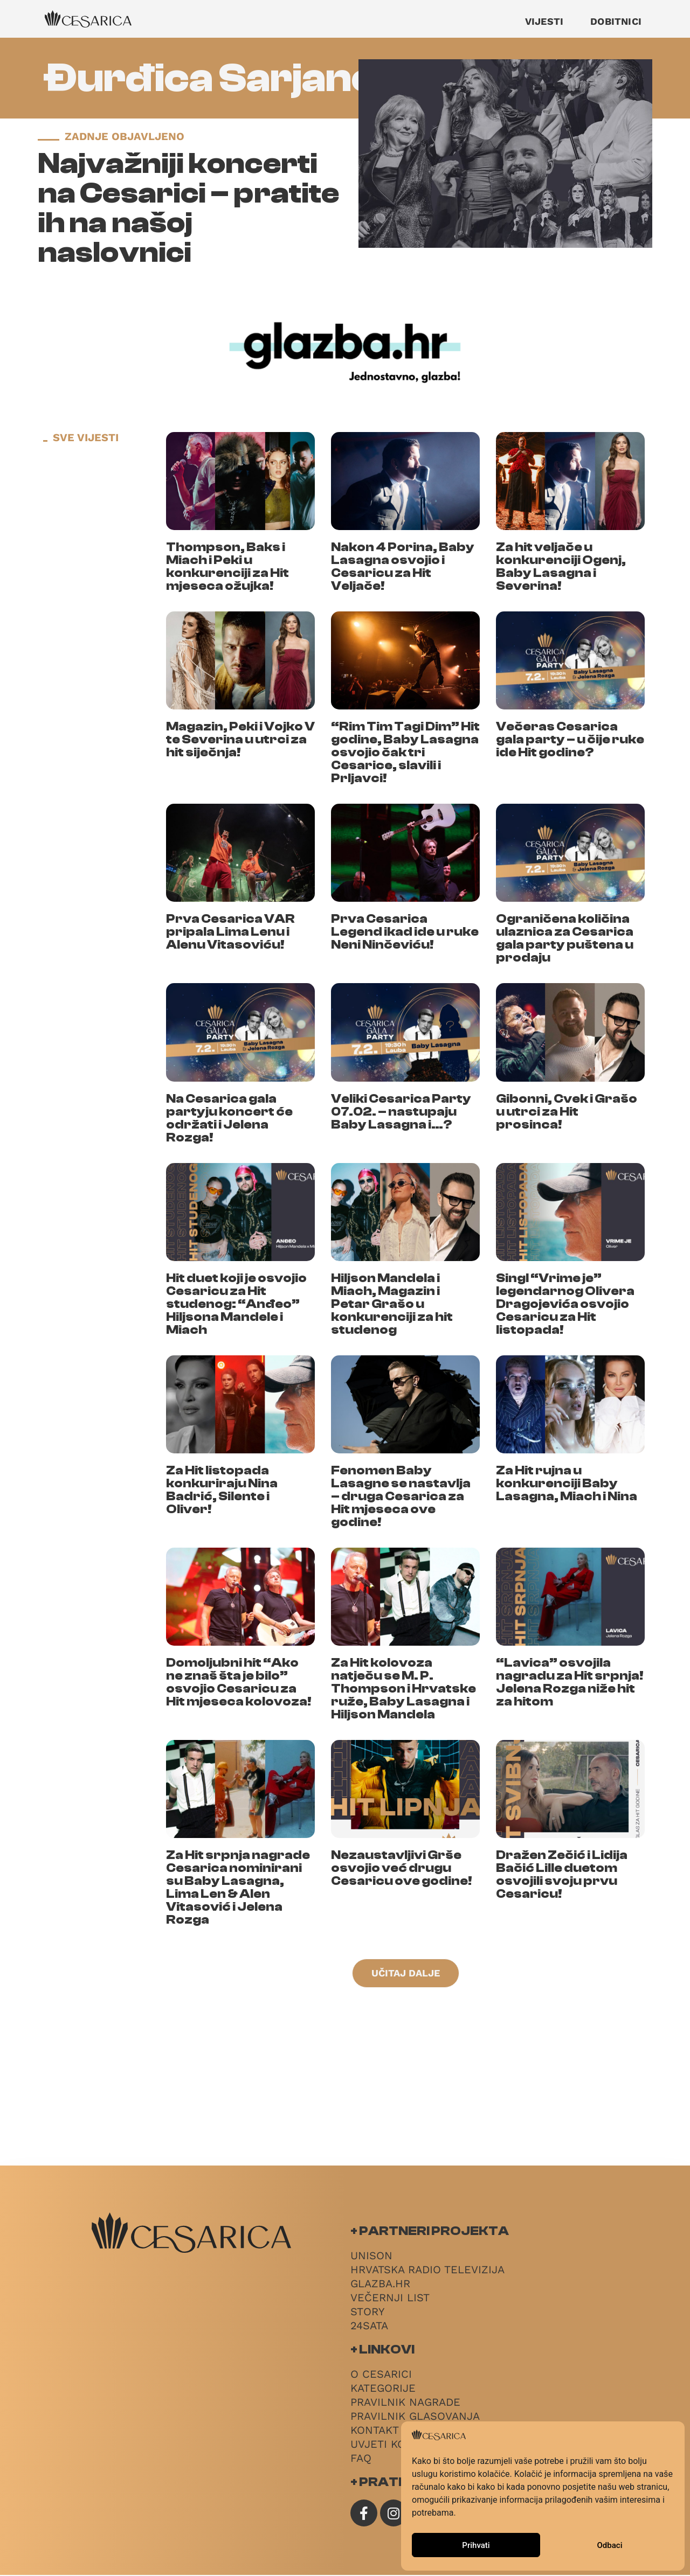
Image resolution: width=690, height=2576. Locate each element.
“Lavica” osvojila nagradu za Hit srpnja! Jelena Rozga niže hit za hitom (570, 1682)
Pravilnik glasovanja (415, 2417)
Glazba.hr (380, 2284)
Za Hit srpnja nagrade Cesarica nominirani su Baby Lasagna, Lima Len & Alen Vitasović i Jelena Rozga (238, 1887)
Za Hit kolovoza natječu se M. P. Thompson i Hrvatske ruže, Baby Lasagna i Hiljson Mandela (403, 1688)
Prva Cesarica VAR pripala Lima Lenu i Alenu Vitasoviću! (230, 931)
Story (367, 2312)
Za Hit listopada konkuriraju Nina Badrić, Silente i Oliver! (222, 1489)
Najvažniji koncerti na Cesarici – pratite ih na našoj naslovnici (188, 208)
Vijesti (544, 21)
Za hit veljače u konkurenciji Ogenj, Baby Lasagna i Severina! (561, 566)
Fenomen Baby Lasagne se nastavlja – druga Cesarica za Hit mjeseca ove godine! (401, 1496)
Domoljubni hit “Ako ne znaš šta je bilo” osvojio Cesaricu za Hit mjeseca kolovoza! (239, 1682)
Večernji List (390, 2298)
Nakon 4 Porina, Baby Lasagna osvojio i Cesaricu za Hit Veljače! (402, 566)
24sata (369, 2326)
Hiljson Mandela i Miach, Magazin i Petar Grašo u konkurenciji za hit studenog (392, 1304)
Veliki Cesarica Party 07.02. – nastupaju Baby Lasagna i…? (401, 1111)
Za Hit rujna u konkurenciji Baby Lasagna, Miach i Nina (566, 1483)
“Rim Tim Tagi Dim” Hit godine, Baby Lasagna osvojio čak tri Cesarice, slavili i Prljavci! (405, 752)
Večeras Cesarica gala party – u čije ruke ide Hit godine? (570, 739)
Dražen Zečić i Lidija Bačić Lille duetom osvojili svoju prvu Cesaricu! (561, 1874)
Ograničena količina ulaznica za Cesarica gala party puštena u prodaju (564, 938)
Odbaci (610, 2545)
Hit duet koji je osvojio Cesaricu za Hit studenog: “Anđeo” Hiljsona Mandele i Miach (236, 1304)
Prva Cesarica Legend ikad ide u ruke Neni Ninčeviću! (405, 931)
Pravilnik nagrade (405, 2403)
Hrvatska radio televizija (427, 2270)
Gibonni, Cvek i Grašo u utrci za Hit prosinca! (566, 1111)
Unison (371, 2256)
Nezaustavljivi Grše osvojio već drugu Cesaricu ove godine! (401, 1868)
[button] (405, 1974)
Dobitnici (615, 21)
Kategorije (383, 2389)
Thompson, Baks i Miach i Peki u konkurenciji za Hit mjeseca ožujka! (227, 566)
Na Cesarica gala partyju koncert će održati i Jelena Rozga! (229, 1118)
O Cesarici (381, 2375)
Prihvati (475, 2545)
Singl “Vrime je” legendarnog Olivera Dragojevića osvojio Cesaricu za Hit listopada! (565, 1304)
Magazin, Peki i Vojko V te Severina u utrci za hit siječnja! (240, 739)
